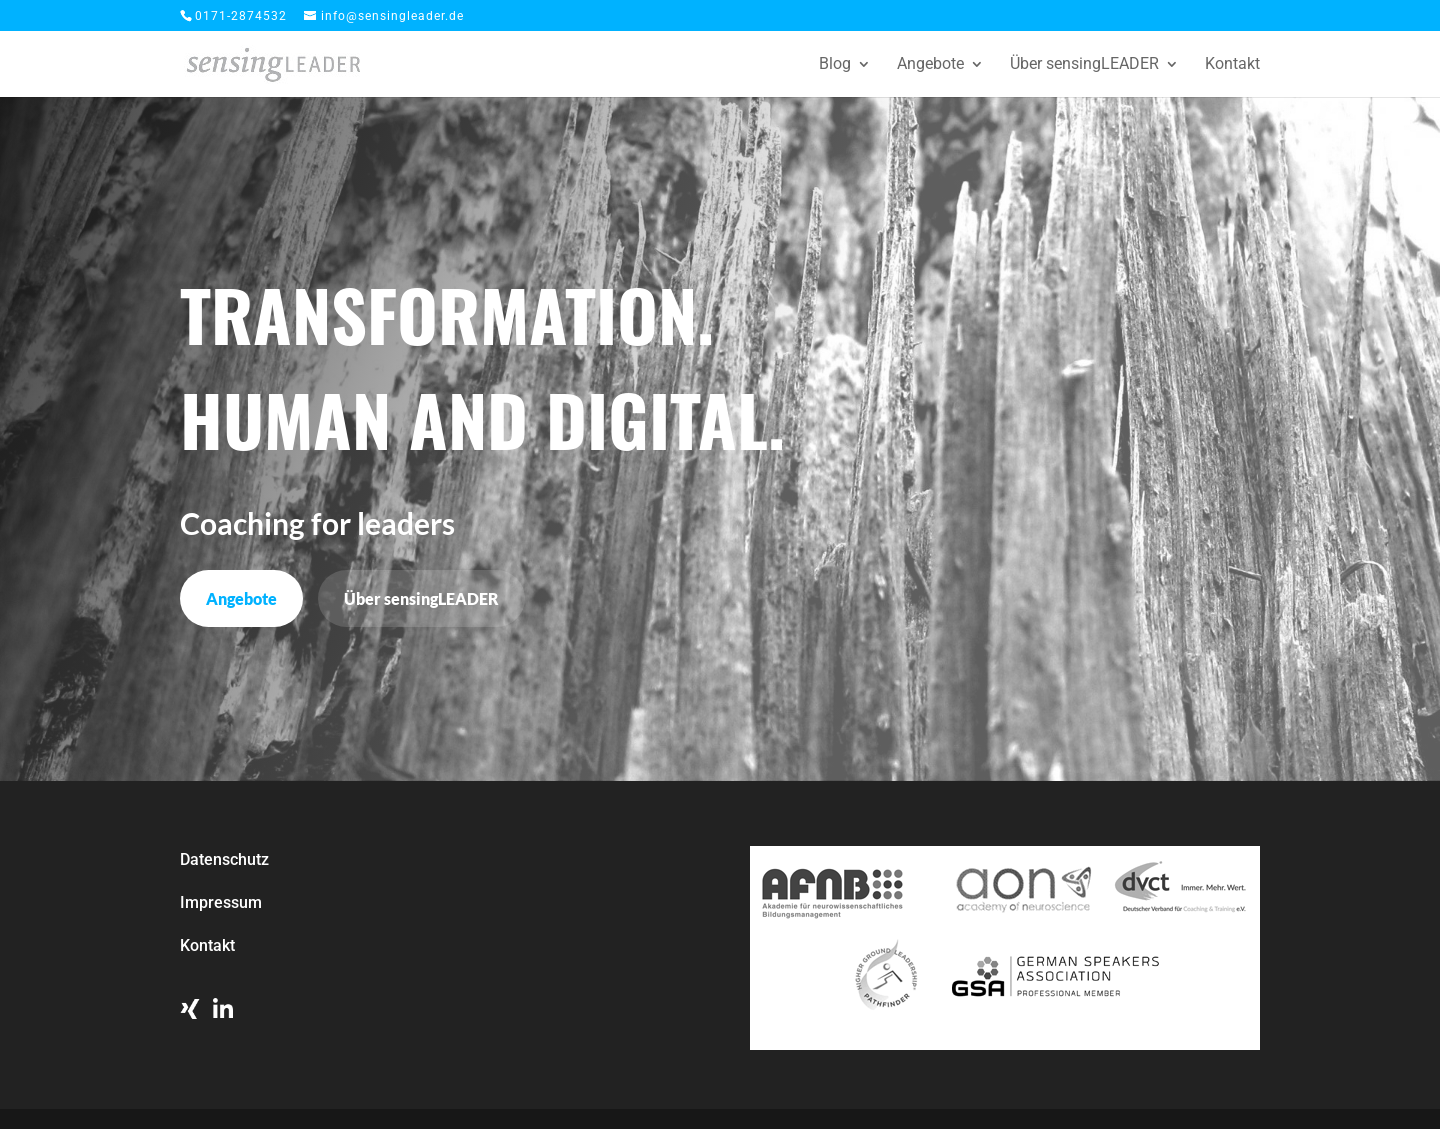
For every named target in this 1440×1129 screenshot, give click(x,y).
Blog (835, 65)
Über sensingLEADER (1084, 65)
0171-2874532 (241, 16)
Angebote (930, 65)
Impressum (221, 902)
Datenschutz (224, 859)
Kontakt (1232, 65)
